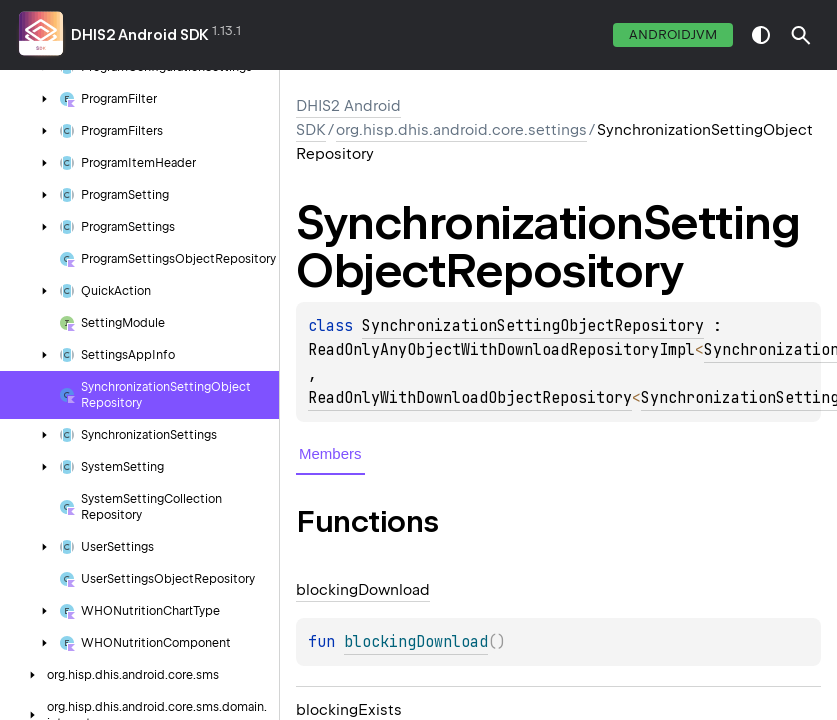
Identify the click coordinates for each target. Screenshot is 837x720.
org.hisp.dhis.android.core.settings (461, 130)
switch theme (761, 35)
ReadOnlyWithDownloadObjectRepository (470, 398)
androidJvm (673, 34)
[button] (801, 35)
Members (330, 453)
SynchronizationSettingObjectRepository (533, 326)
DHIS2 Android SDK (140, 35)
